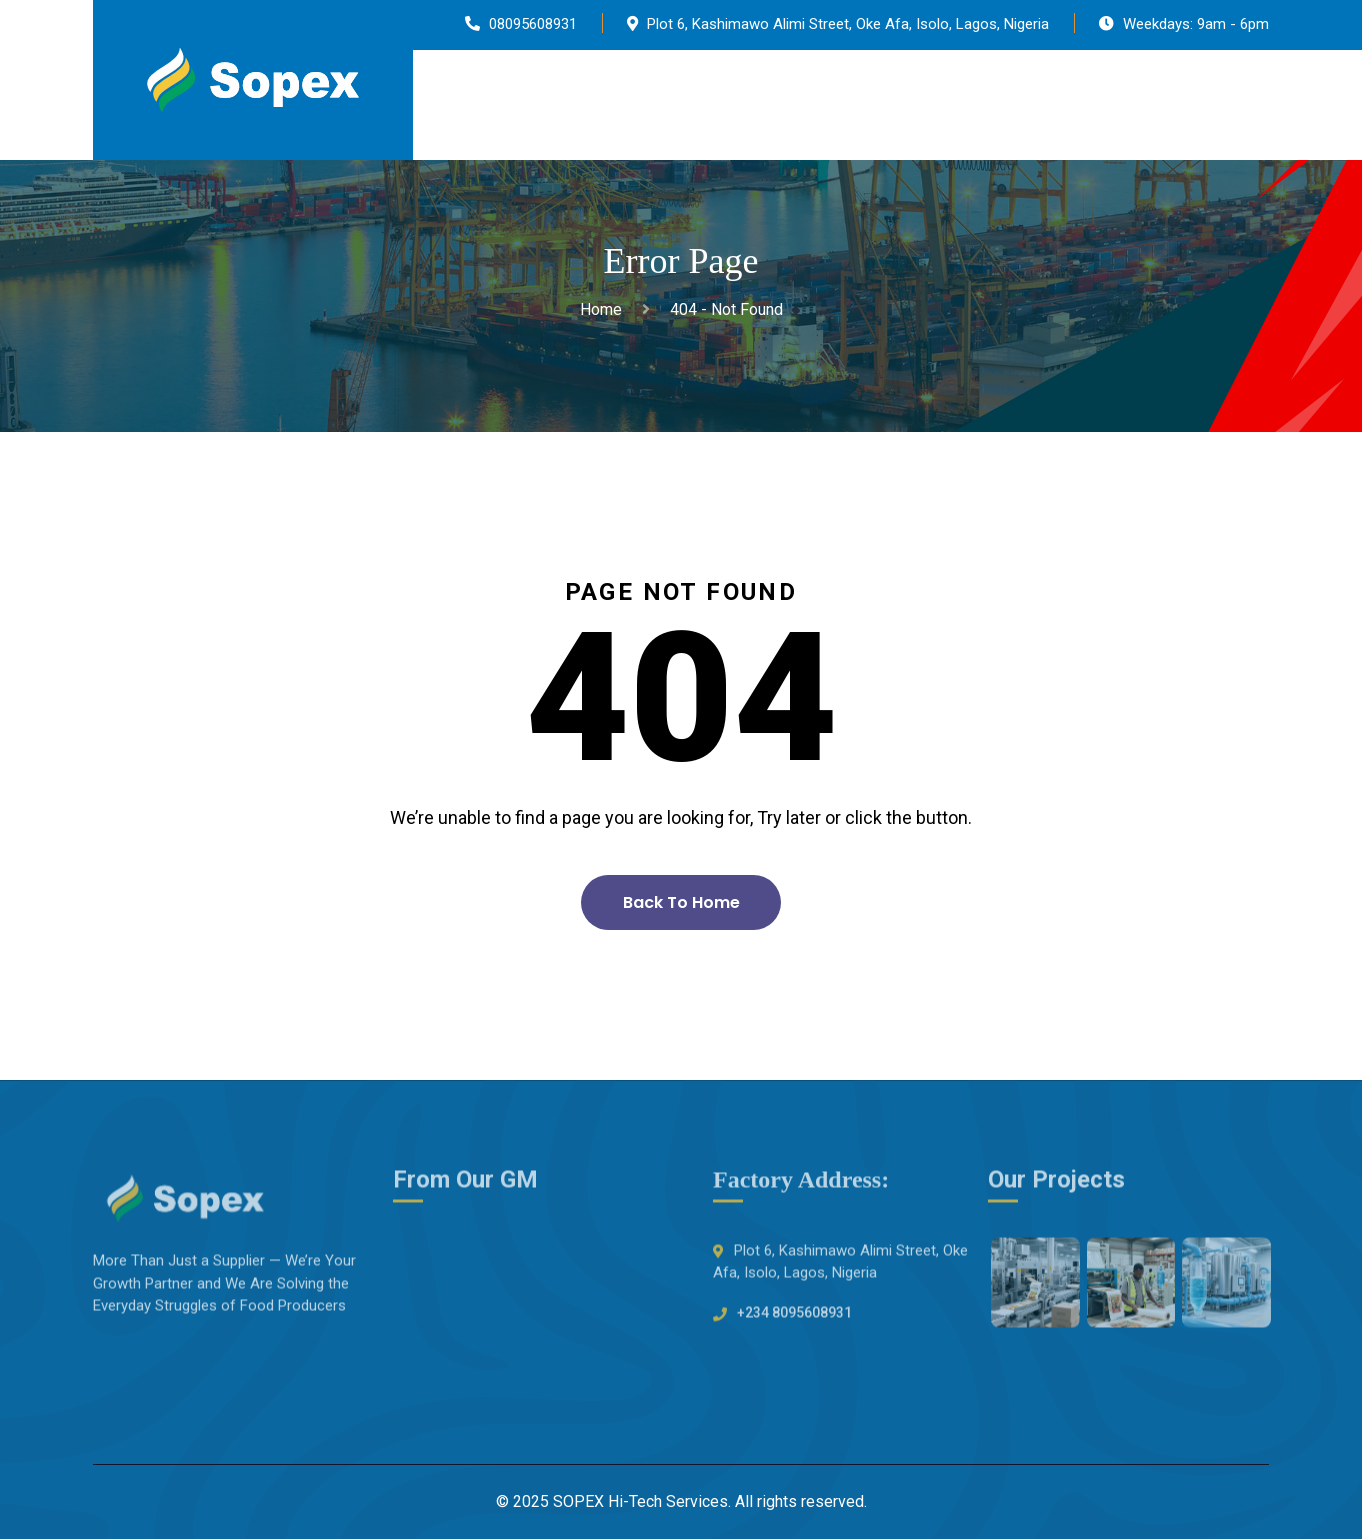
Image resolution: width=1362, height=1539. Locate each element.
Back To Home (681, 902)
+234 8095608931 (794, 1317)
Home (605, 309)
